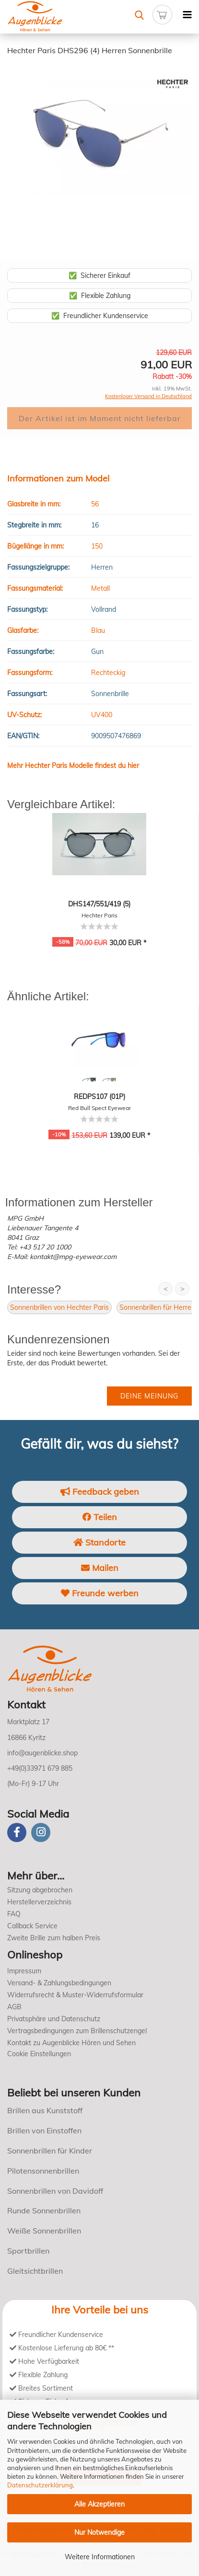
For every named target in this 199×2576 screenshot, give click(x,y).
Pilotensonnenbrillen (43, 2170)
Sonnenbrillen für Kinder (49, 2150)
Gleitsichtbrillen (35, 2271)
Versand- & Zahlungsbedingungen (59, 1983)
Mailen (99, 1567)
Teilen (99, 1517)
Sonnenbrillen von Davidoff (55, 2191)
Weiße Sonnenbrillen (44, 2230)
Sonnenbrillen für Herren (157, 1307)
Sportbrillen (28, 2250)
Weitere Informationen (100, 2557)
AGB (14, 2007)
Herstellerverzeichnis (39, 1902)
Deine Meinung (149, 1396)
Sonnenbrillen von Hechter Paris (59, 1307)
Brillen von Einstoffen (44, 2130)
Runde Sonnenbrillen (44, 2210)
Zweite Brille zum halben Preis (53, 1938)
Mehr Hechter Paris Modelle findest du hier (73, 765)
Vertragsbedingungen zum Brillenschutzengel (77, 2030)
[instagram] (40, 1832)
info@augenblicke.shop (42, 1753)
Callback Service (32, 1926)
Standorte (99, 1542)
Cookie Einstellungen (39, 2053)
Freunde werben (100, 1593)
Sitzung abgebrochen (39, 1890)
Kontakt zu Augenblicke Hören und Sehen (71, 2042)
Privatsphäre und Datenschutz (53, 2019)
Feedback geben (99, 1491)
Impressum (24, 1971)
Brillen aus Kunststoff (44, 2110)
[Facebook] (16, 1832)
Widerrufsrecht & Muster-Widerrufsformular (75, 1995)
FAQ (14, 1914)
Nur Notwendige (99, 2532)
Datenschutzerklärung (40, 2485)
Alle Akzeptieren (99, 2504)
